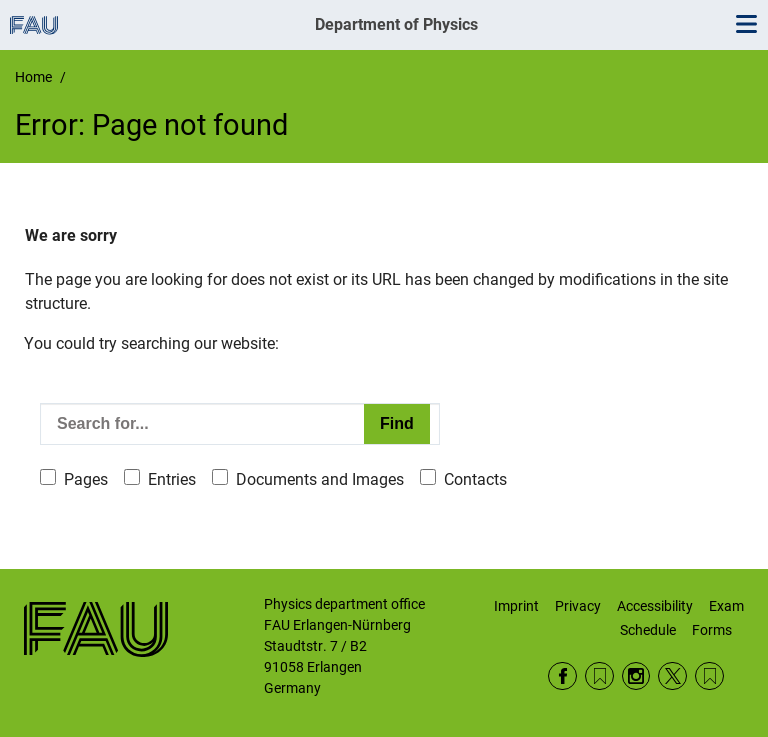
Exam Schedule (682, 618)
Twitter (672, 676)
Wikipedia (709, 676)
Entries (172, 479)
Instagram (636, 676)
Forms (712, 630)
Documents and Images (320, 479)
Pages (86, 479)
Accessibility (655, 606)
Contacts (475, 479)
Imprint (516, 606)
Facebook (562, 676)
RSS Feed (599, 676)
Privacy (578, 606)
